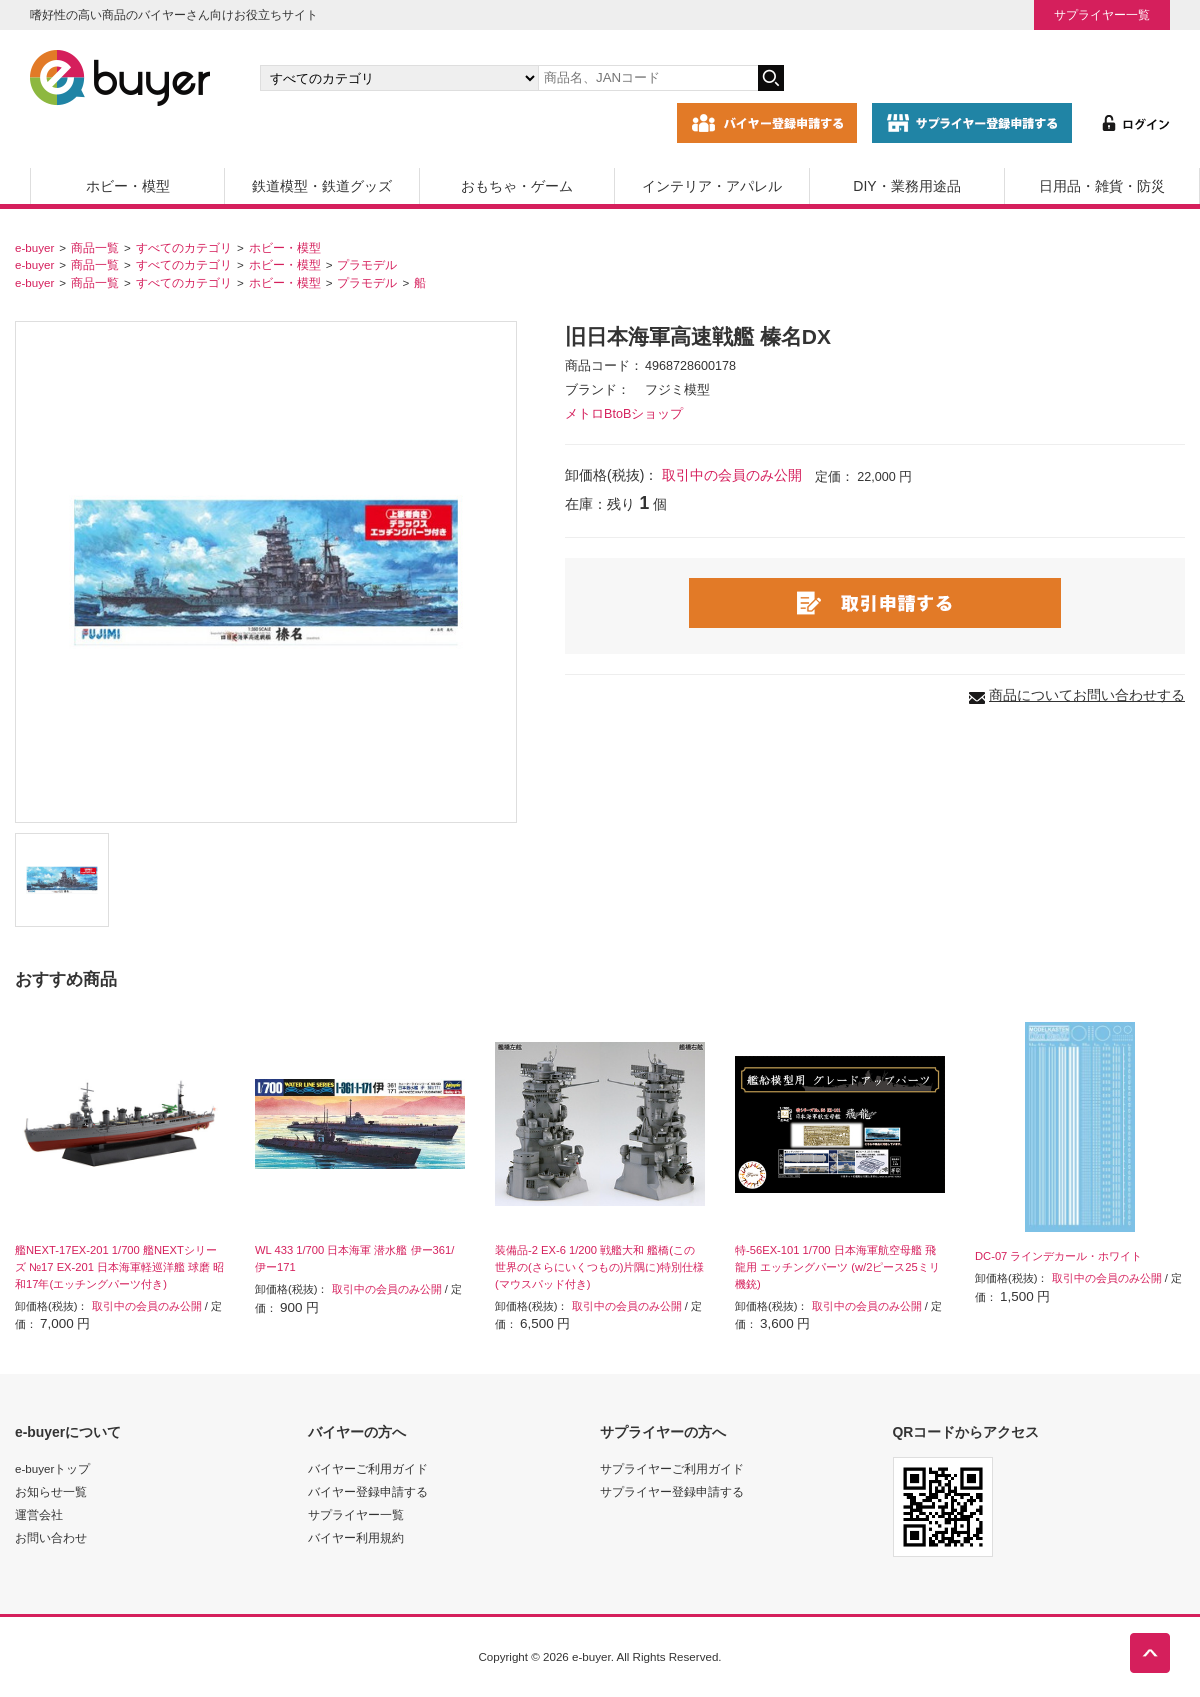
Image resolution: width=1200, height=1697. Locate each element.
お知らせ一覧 (51, 1491)
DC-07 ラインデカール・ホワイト (1058, 1256)
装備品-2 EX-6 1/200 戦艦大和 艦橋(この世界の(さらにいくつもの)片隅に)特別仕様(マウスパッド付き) (599, 1267)
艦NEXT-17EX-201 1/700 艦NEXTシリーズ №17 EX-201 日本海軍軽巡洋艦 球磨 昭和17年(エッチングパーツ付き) (119, 1267)
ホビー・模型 (128, 186)
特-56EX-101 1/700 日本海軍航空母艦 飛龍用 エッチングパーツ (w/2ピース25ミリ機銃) (837, 1267)
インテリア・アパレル (712, 186)
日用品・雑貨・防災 (1102, 186)
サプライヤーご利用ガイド (672, 1468)
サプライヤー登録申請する (672, 1491)
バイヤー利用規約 (356, 1537)
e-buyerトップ (52, 1468)
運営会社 (39, 1514)
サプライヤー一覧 (1102, 14)
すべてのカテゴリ (184, 247)
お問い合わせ (51, 1537)
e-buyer (34, 247)
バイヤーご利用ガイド (368, 1468)
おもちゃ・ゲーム (517, 186)
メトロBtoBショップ (624, 414)
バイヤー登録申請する (368, 1491)
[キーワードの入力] (648, 78)
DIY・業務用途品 (906, 186)
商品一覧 (95, 247)
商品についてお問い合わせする (1087, 695)
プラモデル (367, 264)
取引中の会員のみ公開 (732, 475)
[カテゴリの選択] (399, 78)
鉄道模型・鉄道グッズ (322, 186)
